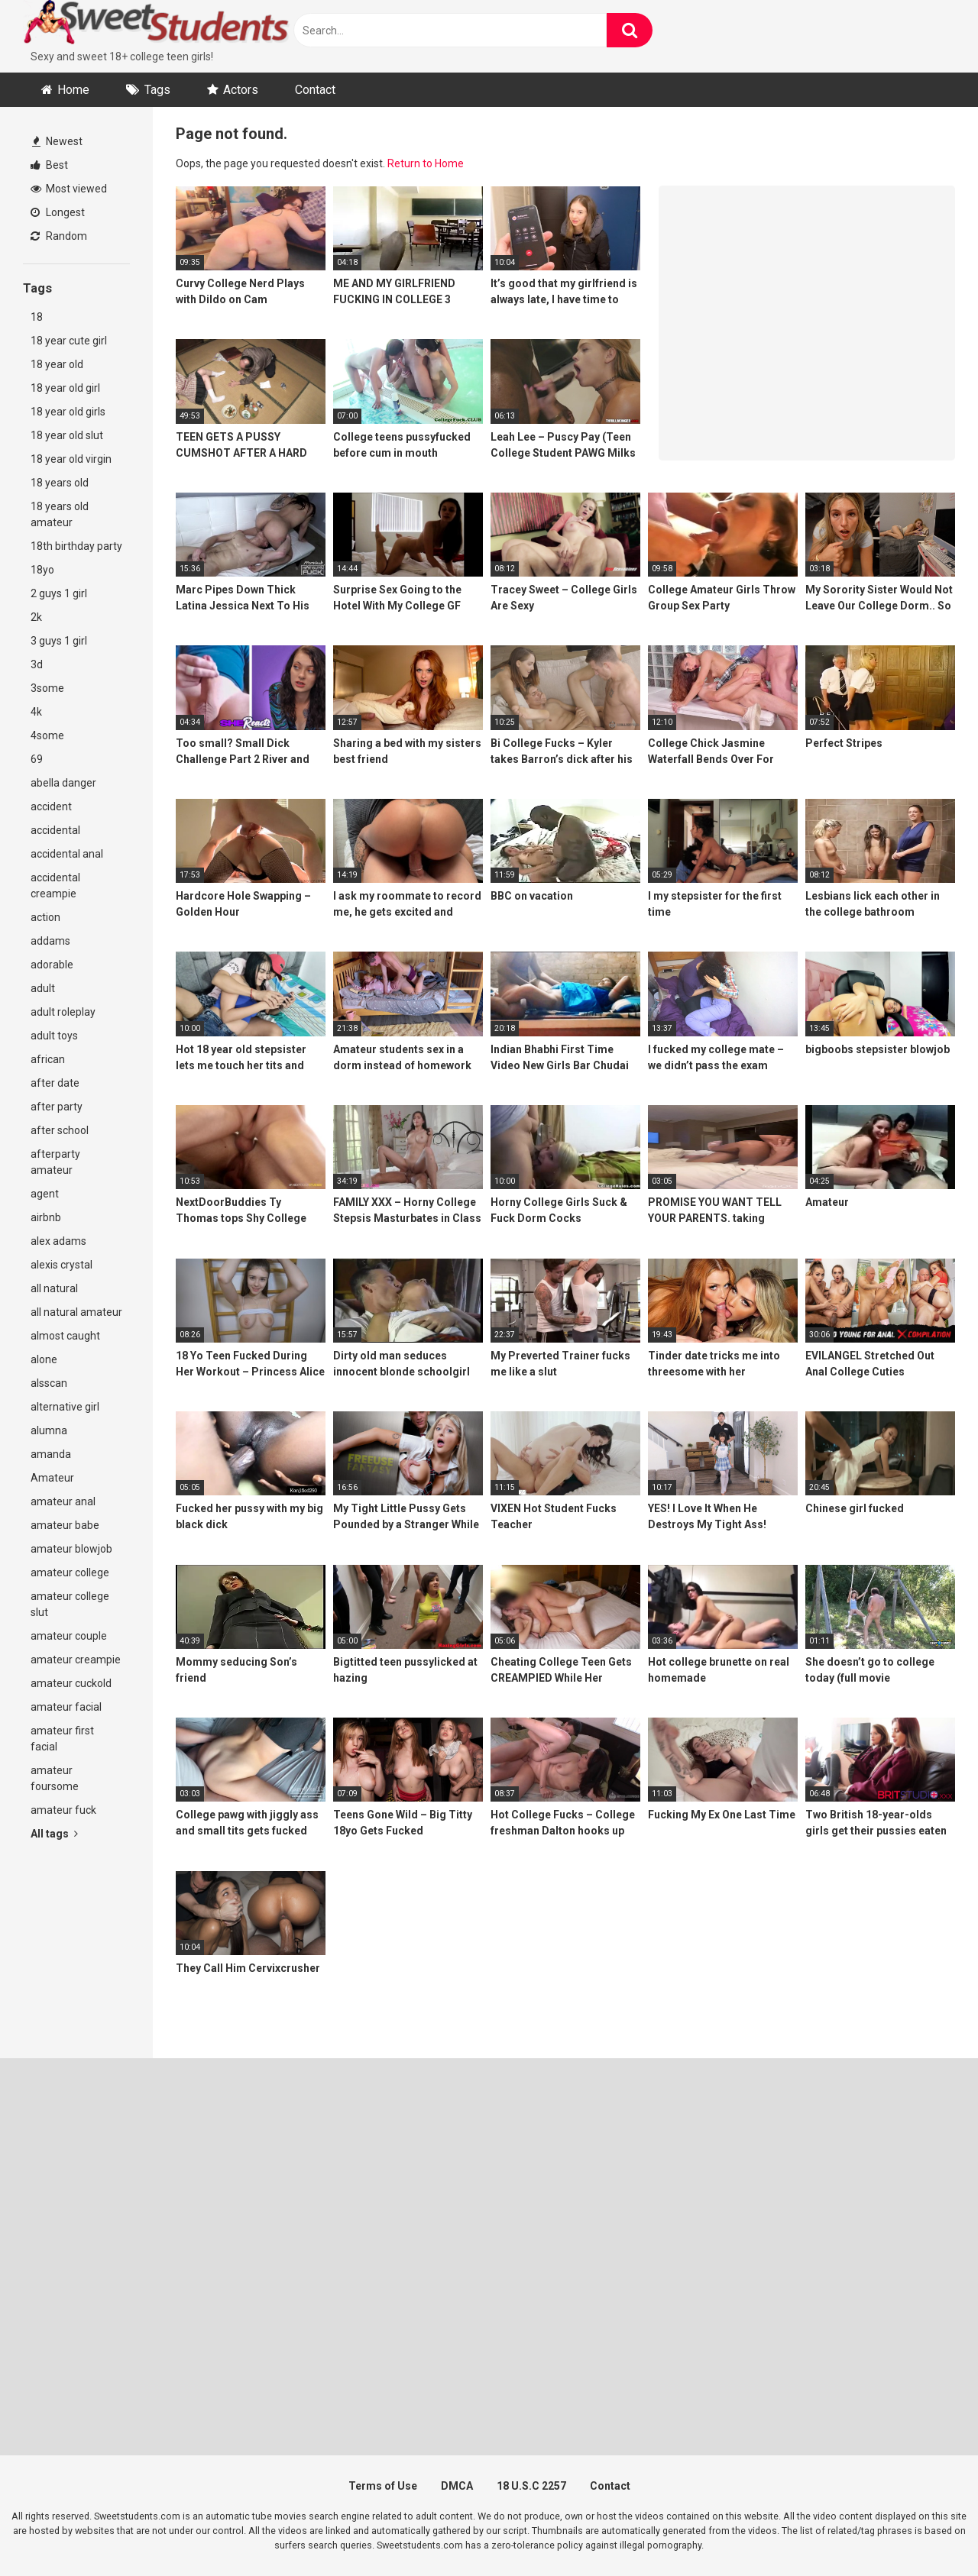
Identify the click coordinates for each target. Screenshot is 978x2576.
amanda (51, 1454)
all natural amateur (76, 1312)
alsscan (49, 1383)
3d (37, 664)
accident (51, 806)
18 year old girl (65, 388)
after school (60, 1130)
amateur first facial (62, 1738)
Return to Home (425, 163)
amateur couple (69, 1636)
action (45, 917)
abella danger (63, 783)
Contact (315, 89)
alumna (49, 1430)
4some (47, 735)
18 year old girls (68, 412)
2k (36, 617)
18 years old (60, 483)
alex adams (58, 1241)
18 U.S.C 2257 (531, 2486)
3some (47, 688)
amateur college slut (70, 1604)
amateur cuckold (71, 1683)
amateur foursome (55, 1778)
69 (37, 759)
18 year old (57, 364)
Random (59, 236)
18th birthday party (76, 546)
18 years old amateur (60, 514)
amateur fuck (63, 1810)
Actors (240, 89)
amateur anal (63, 1501)
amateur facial (66, 1707)
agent (45, 1194)
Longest (58, 212)
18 (37, 317)
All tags (54, 1834)
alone (44, 1359)
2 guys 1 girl (59, 593)
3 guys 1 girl (59, 641)
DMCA (457, 2486)
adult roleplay (63, 1012)
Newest (57, 141)
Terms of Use (382, 2486)
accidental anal (67, 854)
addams (50, 941)
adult (43, 988)
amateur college (70, 1572)
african (48, 1059)
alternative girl (65, 1407)
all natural (54, 1288)
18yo (42, 570)
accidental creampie (55, 885)
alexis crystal (61, 1265)
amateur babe (65, 1525)
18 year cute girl (69, 341)
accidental (55, 830)
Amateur (52, 1478)
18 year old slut (67, 435)
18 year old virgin (71, 459)
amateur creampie (76, 1659)
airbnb (46, 1217)
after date (55, 1083)
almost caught (65, 1336)
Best (49, 165)
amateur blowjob (71, 1549)
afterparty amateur (55, 1162)
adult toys (54, 1035)
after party (57, 1107)
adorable (52, 964)
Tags (157, 89)
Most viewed (69, 189)
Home (73, 89)
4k (36, 712)
